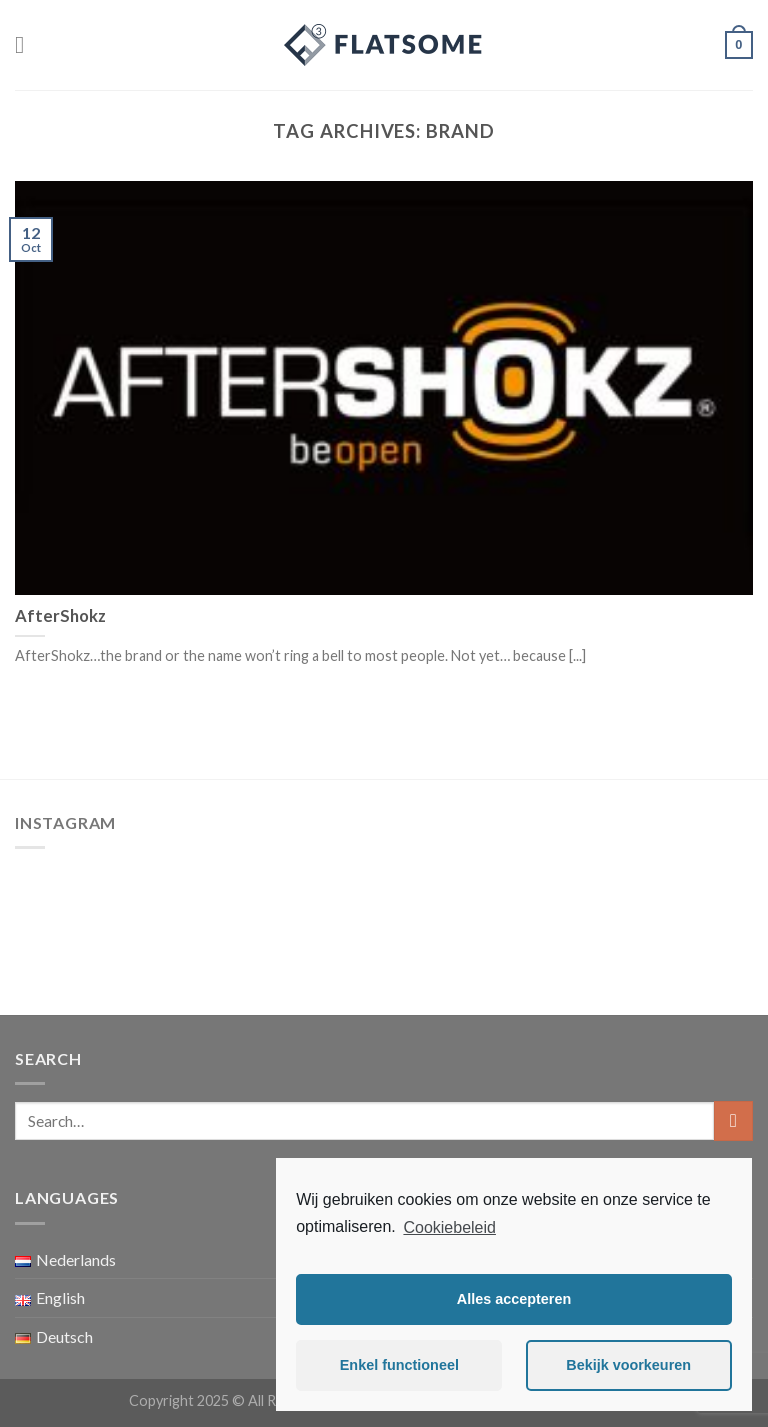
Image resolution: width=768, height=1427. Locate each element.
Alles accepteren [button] (514, 1299)
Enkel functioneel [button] (399, 1365)
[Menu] (27, 44)
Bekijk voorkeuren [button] (628, 1365)
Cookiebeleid (449, 1227)
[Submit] (733, 1120)
